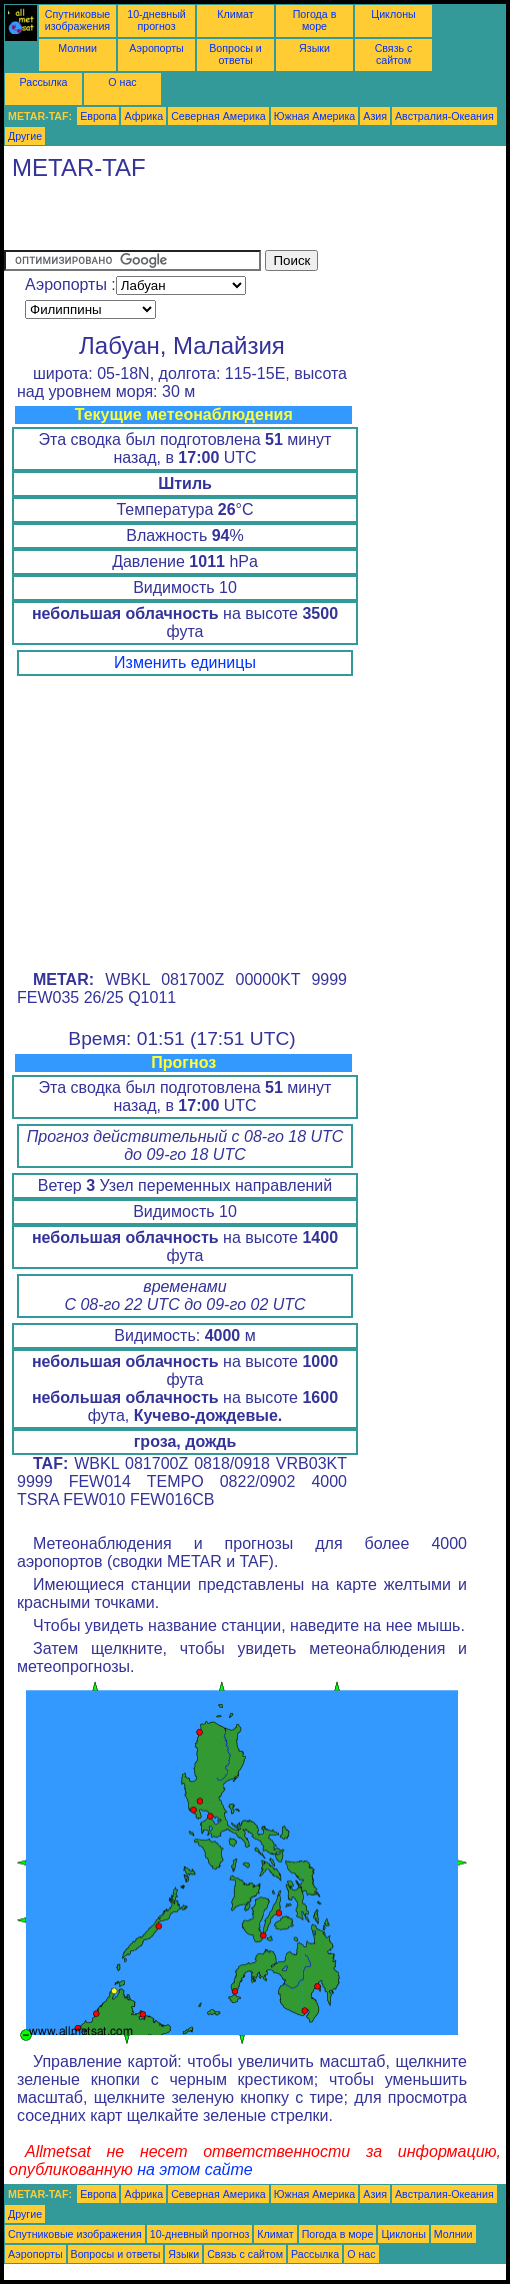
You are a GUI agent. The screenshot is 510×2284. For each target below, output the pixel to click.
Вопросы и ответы (235, 54)
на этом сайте (195, 2169)
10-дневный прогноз (156, 20)
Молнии (77, 48)
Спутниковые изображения (77, 20)
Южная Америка (315, 116)
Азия (375, 116)
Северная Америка (218, 116)
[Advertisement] (238, 220)
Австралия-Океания (444, 116)
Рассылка (43, 82)
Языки (314, 48)
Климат (235, 14)
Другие (25, 136)
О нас (122, 82)
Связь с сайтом (394, 54)
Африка (143, 116)
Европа (98, 116)
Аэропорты (156, 48)
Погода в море (315, 20)
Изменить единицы (185, 662)
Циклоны (393, 14)
